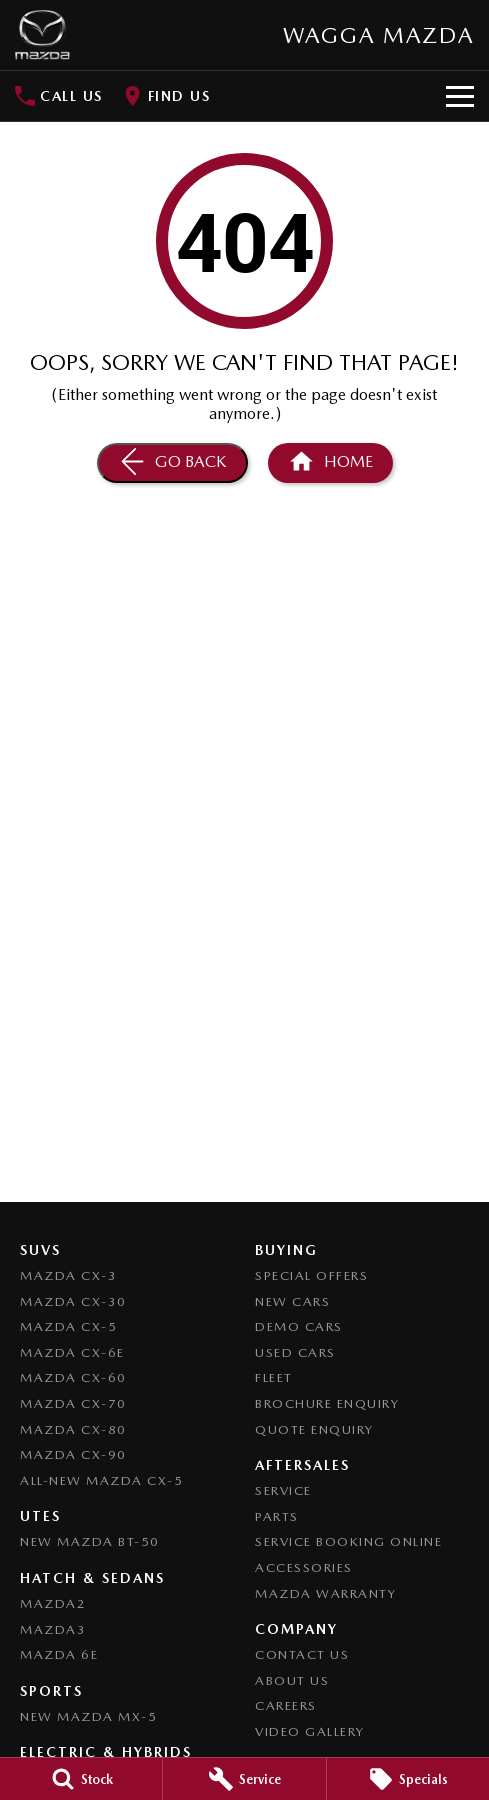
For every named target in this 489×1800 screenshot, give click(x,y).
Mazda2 (53, 1603)
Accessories (304, 1567)
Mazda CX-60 (73, 1377)
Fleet (274, 1377)
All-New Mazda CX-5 (101, 1480)
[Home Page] (42, 35)
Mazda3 (53, 1629)
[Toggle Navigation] (460, 96)
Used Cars (295, 1352)
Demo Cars (299, 1326)
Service (283, 1490)
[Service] (244, 1779)
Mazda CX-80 (73, 1429)
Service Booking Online (348, 1541)
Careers (286, 1705)
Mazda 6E (59, 1654)
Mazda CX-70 (73, 1403)
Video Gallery (310, 1731)
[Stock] (81, 1779)
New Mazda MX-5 (88, 1716)
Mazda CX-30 (73, 1301)
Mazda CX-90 (73, 1454)
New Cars (292, 1301)
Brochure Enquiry (327, 1403)
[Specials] (408, 1779)
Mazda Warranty (325, 1593)
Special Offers (311, 1275)
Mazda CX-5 (68, 1326)
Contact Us (302, 1654)
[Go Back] (172, 463)
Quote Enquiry (314, 1429)
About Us (292, 1680)
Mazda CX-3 (68, 1275)
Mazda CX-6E (72, 1352)
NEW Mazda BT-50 (90, 1541)
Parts (277, 1516)
